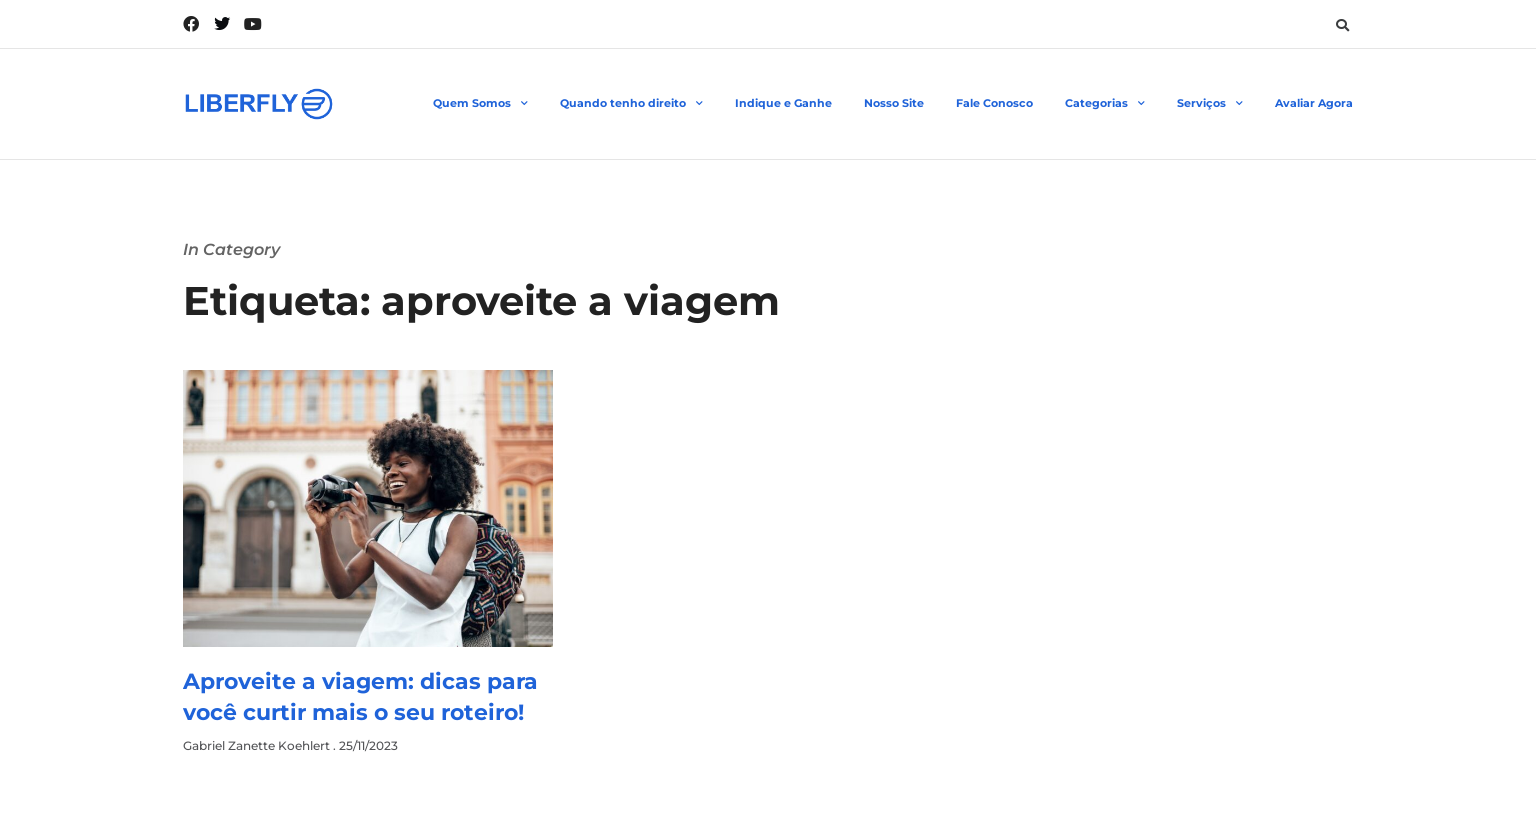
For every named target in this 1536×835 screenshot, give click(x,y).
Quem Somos (480, 104)
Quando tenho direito (631, 104)
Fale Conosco (994, 103)
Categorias (1105, 104)
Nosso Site (894, 103)
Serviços (1210, 104)
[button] (1342, 25)
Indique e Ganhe (783, 103)
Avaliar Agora (1314, 103)
